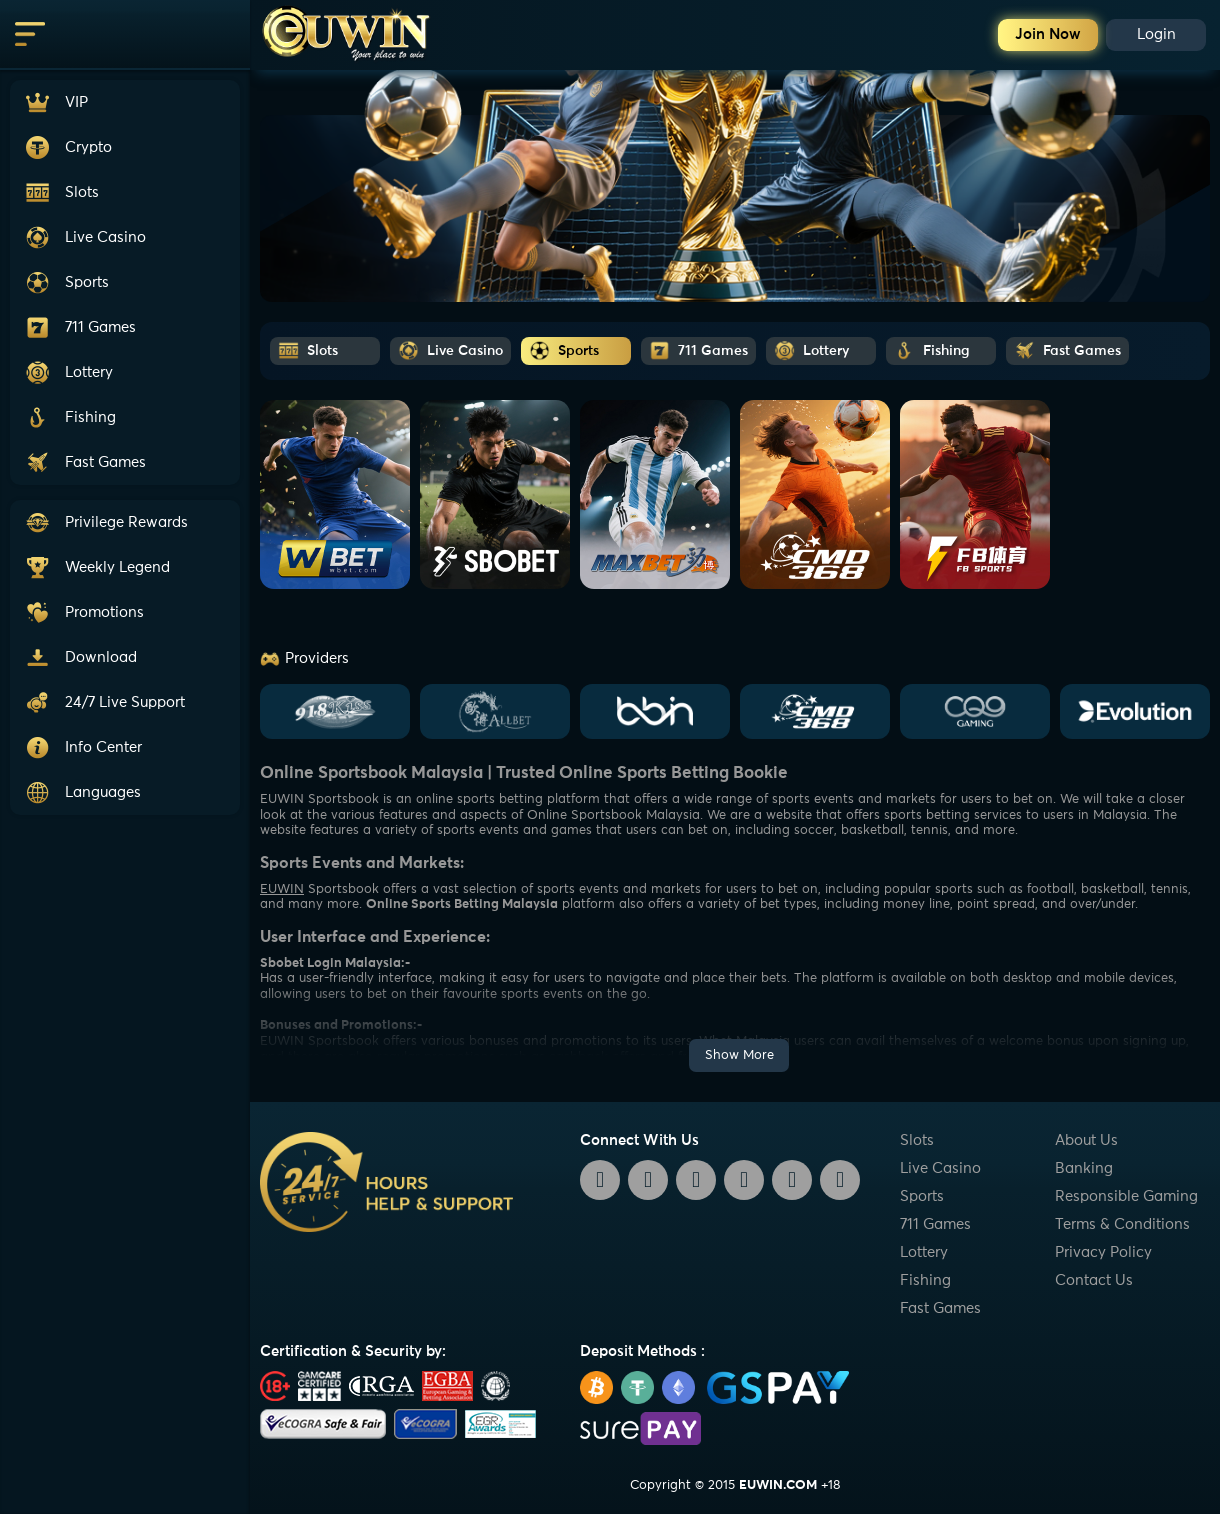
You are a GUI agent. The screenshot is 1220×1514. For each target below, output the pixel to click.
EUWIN (282, 889)
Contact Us (1094, 1280)
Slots (917, 1140)
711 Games (935, 1224)
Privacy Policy (1103, 1252)
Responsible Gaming (1126, 1196)
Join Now (1048, 34)
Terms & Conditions (1122, 1224)
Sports (922, 1196)
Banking (1084, 1168)
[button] (125, 702)
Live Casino (940, 1168)
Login (1156, 34)
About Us (1086, 1140)
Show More (739, 1055)
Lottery (924, 1252)
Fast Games (940, 1308)
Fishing (925, 1280)
